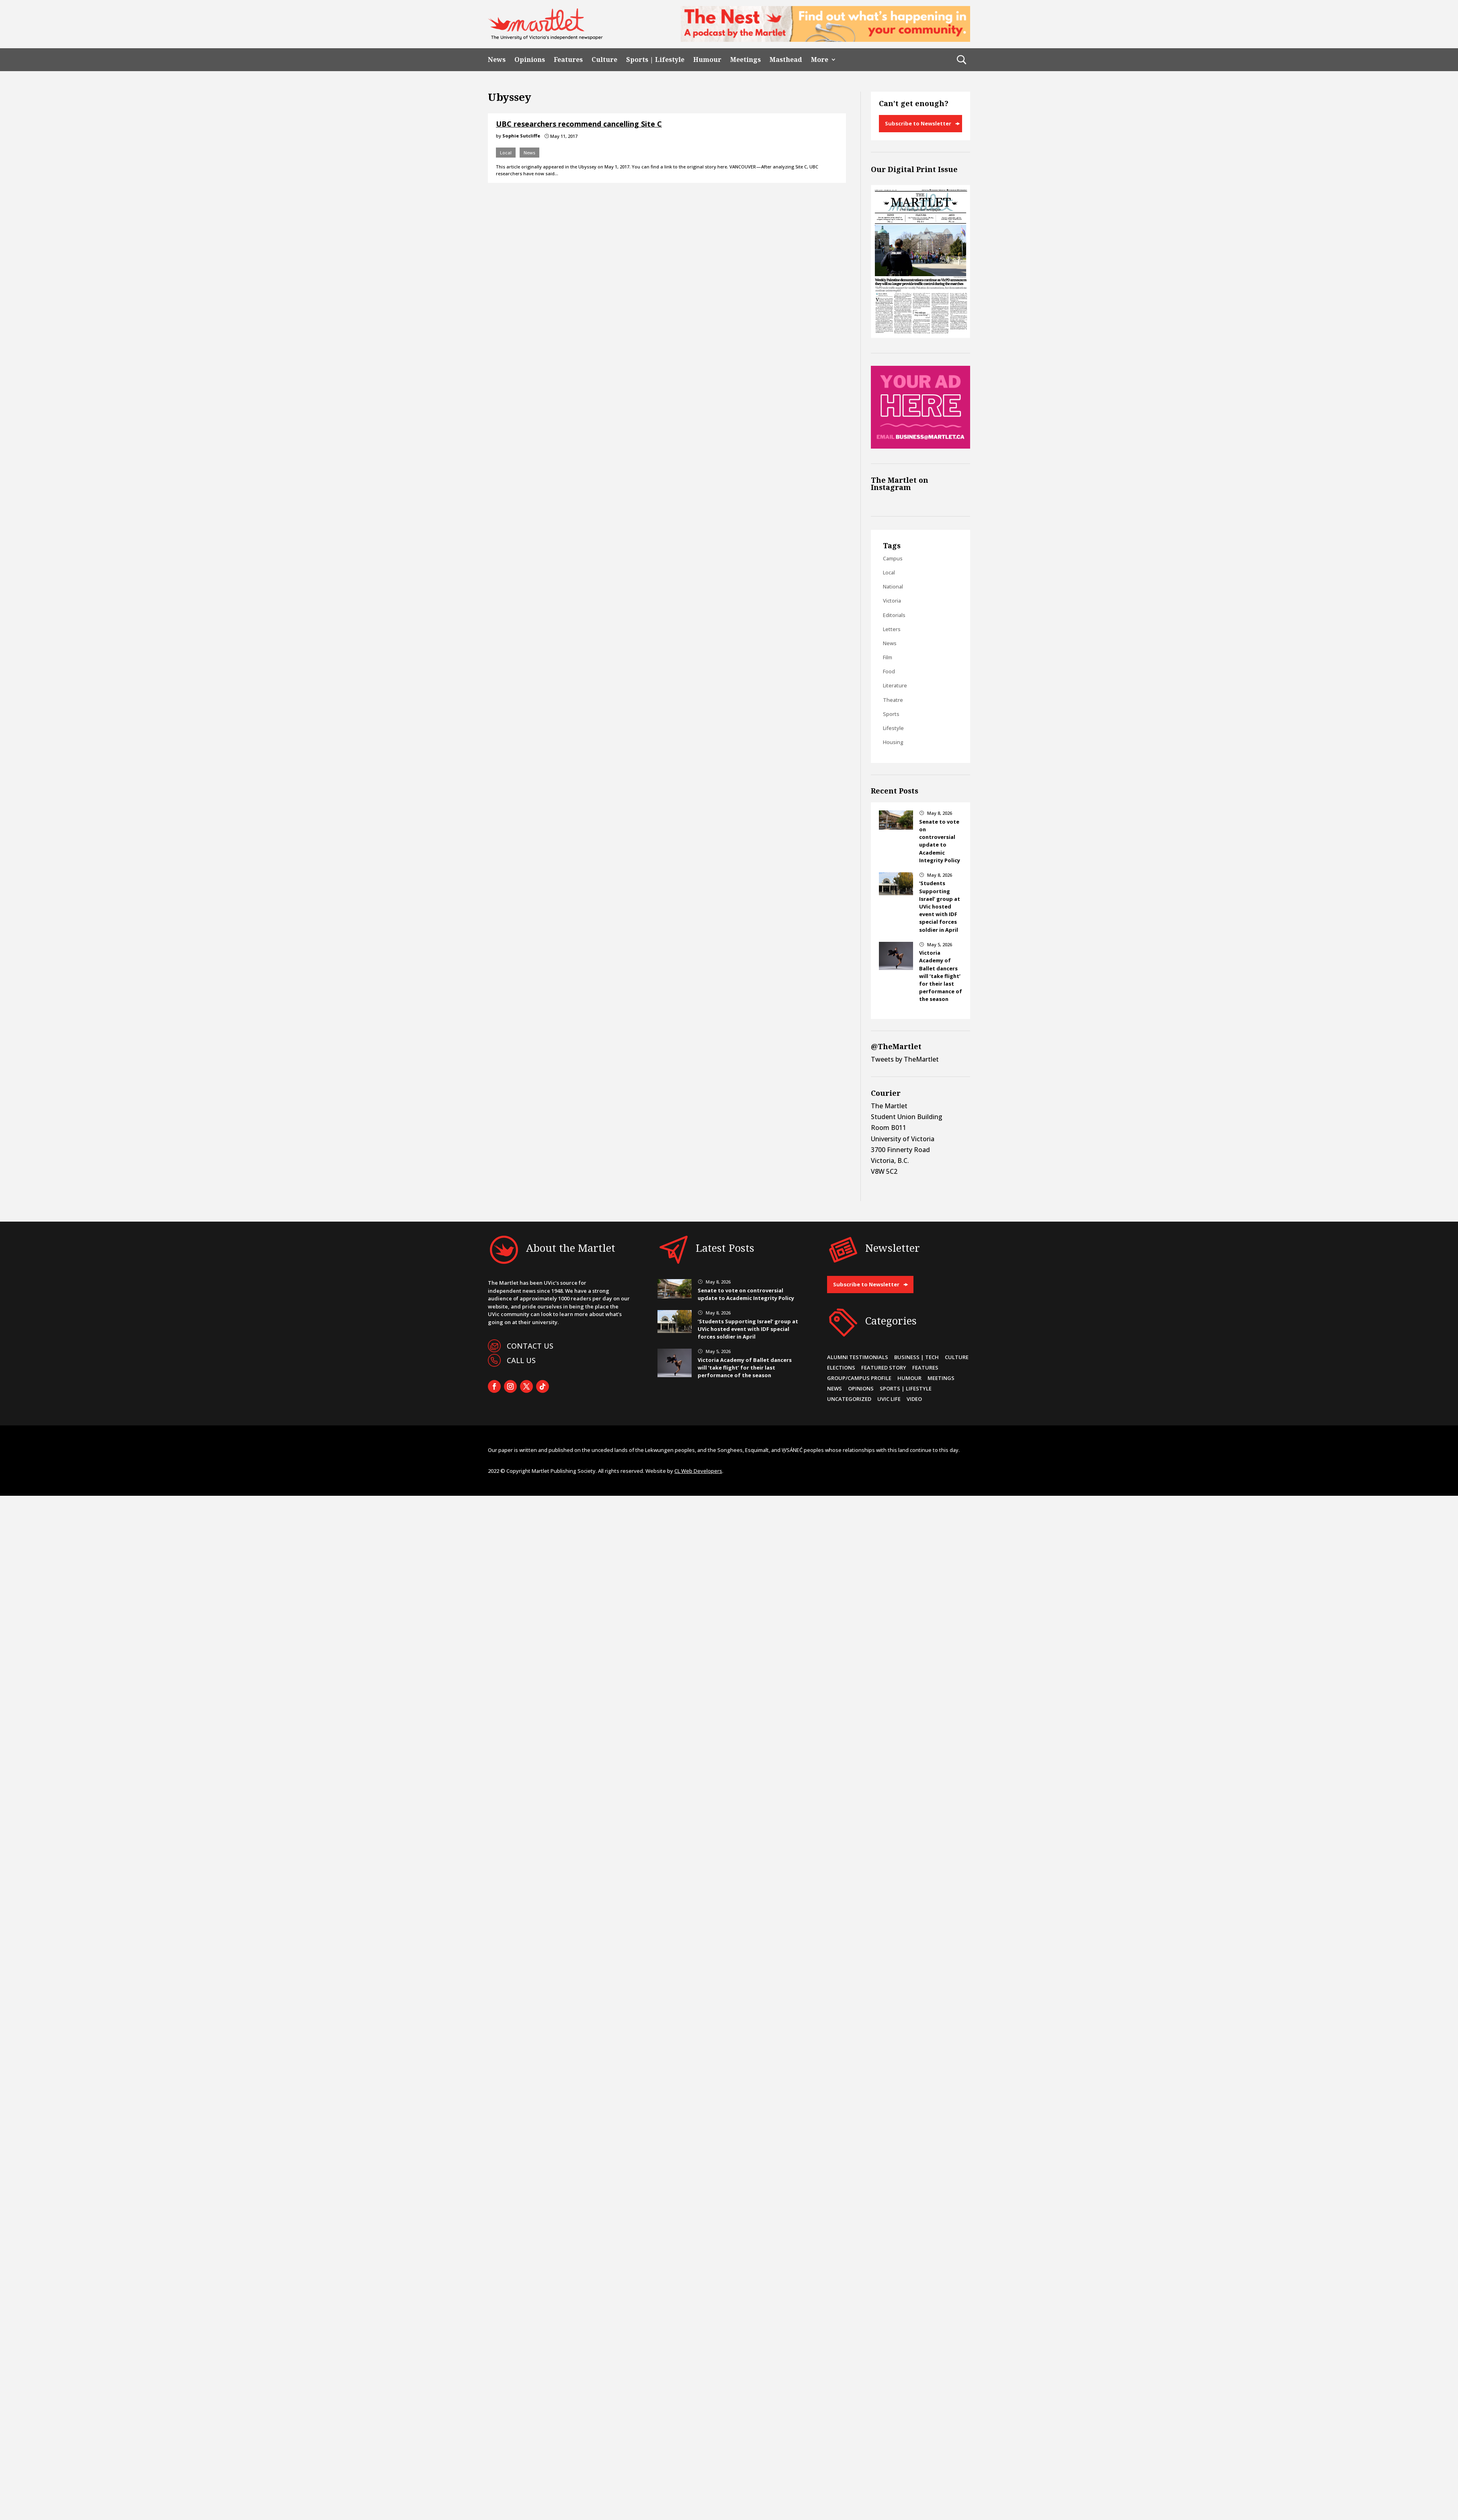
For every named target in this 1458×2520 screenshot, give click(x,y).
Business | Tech (916, 1357)
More (819, 59)
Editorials (894, 615)
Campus (893, 558)
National (893, 586)
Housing (893, 742)
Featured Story (883, 1367)
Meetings (745, 59)
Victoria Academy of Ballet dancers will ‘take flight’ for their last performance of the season (940, 976)
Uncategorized (849, 1399)
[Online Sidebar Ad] (920, 446)
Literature (895, 685)
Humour (707, 59)
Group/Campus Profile (859, 1378)
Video (914, 1399)
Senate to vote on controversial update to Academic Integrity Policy (939, 841)
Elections (841, 1367)
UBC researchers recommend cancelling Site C (579, 124)
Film (887, 657)
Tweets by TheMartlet (905, 1059)
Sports (891, 714)
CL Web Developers (698, 1470)
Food (889, 671)
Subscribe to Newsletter (918, 123)
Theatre (893, 699)
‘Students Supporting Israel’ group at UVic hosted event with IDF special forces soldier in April (939, 906)
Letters (892, 629)
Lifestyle (893, 728)
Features (568, 59)
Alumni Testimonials (857, 1357)
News (497, 59)
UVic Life (889, 1399)
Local (506, 153)
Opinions (529, 59)
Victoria (892, 600)
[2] (825, 39)
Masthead (786, 59)
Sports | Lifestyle (655, 59)
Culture (604, 59)
